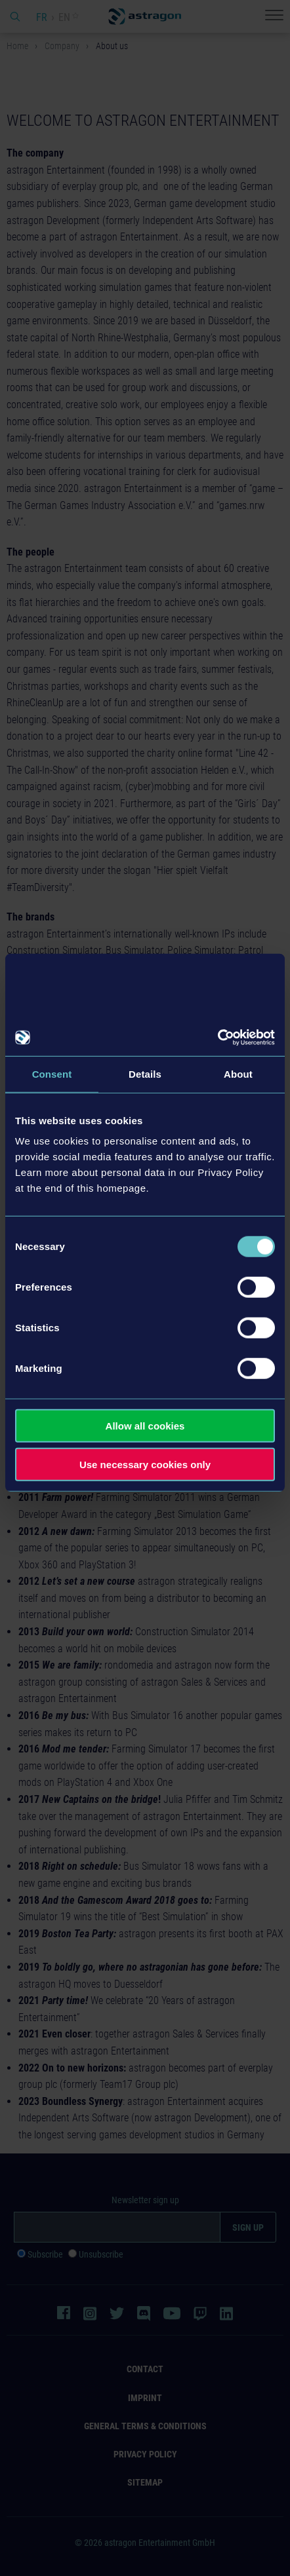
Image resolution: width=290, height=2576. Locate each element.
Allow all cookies (145, 1425)
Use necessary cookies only (145, 1463)
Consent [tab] (52, 1073)
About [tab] (238, 1073)
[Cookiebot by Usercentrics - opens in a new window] (217, 1037)
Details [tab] (145, 1073)
